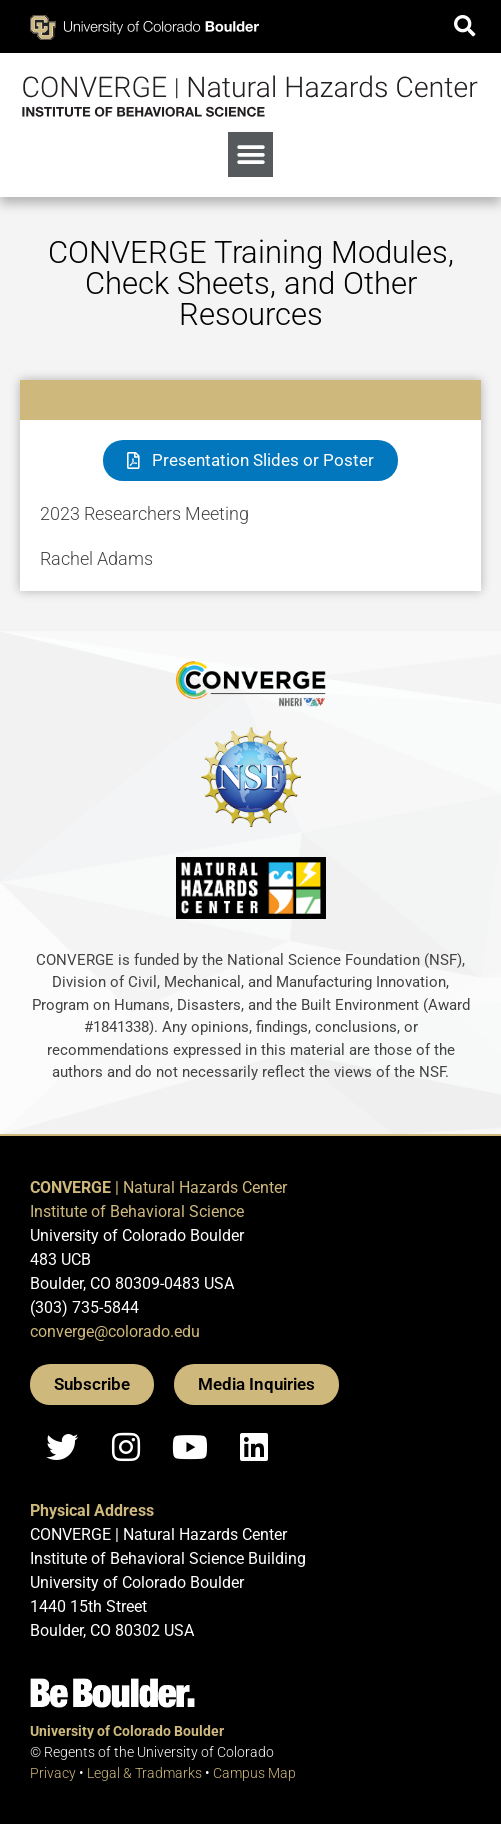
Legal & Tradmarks (144, 1773)
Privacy (53, 1773)
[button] (464, 26)
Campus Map (254, 1773)
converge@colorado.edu (115, 1331)
